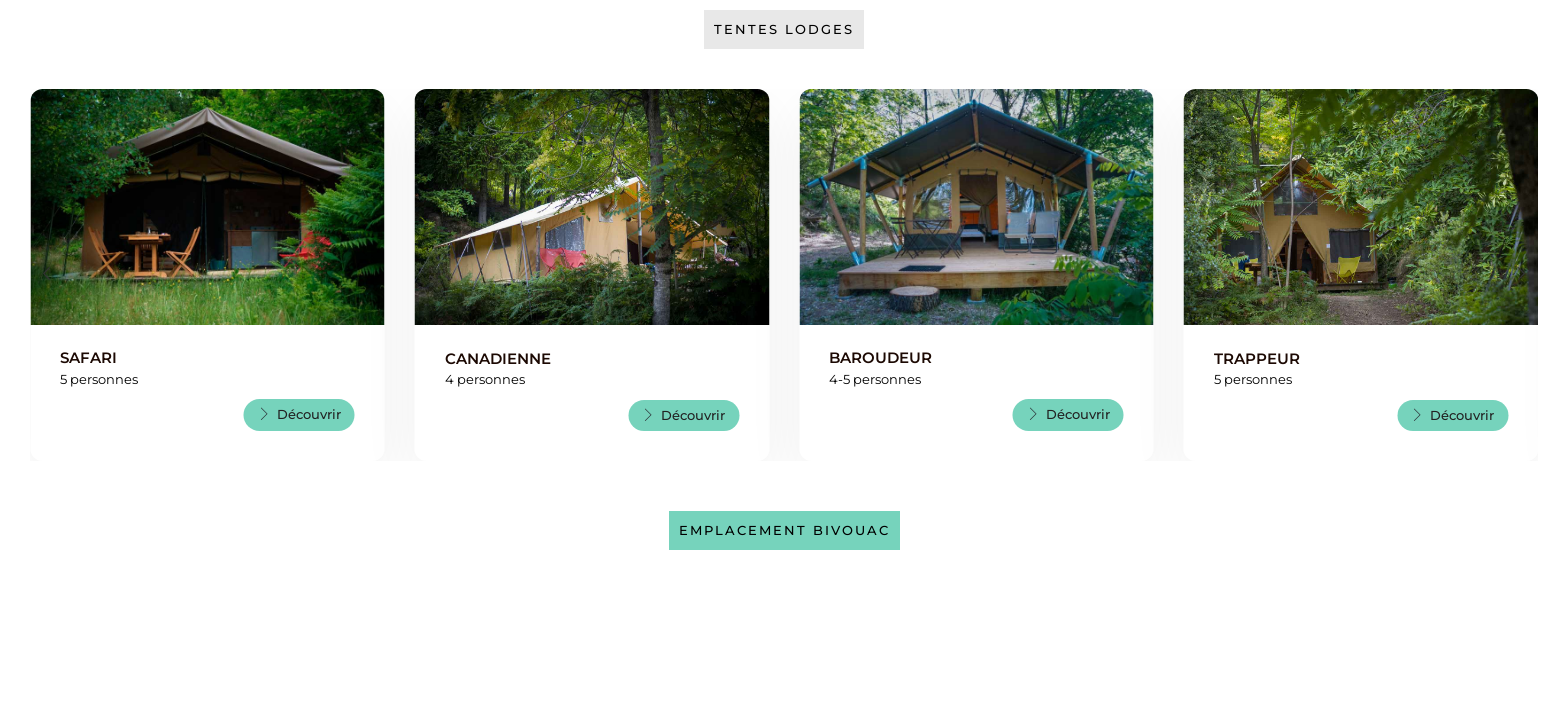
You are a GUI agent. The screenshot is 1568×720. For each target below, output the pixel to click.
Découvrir (299, 414)
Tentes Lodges (784, 29)
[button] (46, 275)
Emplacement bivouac (784, 530)
